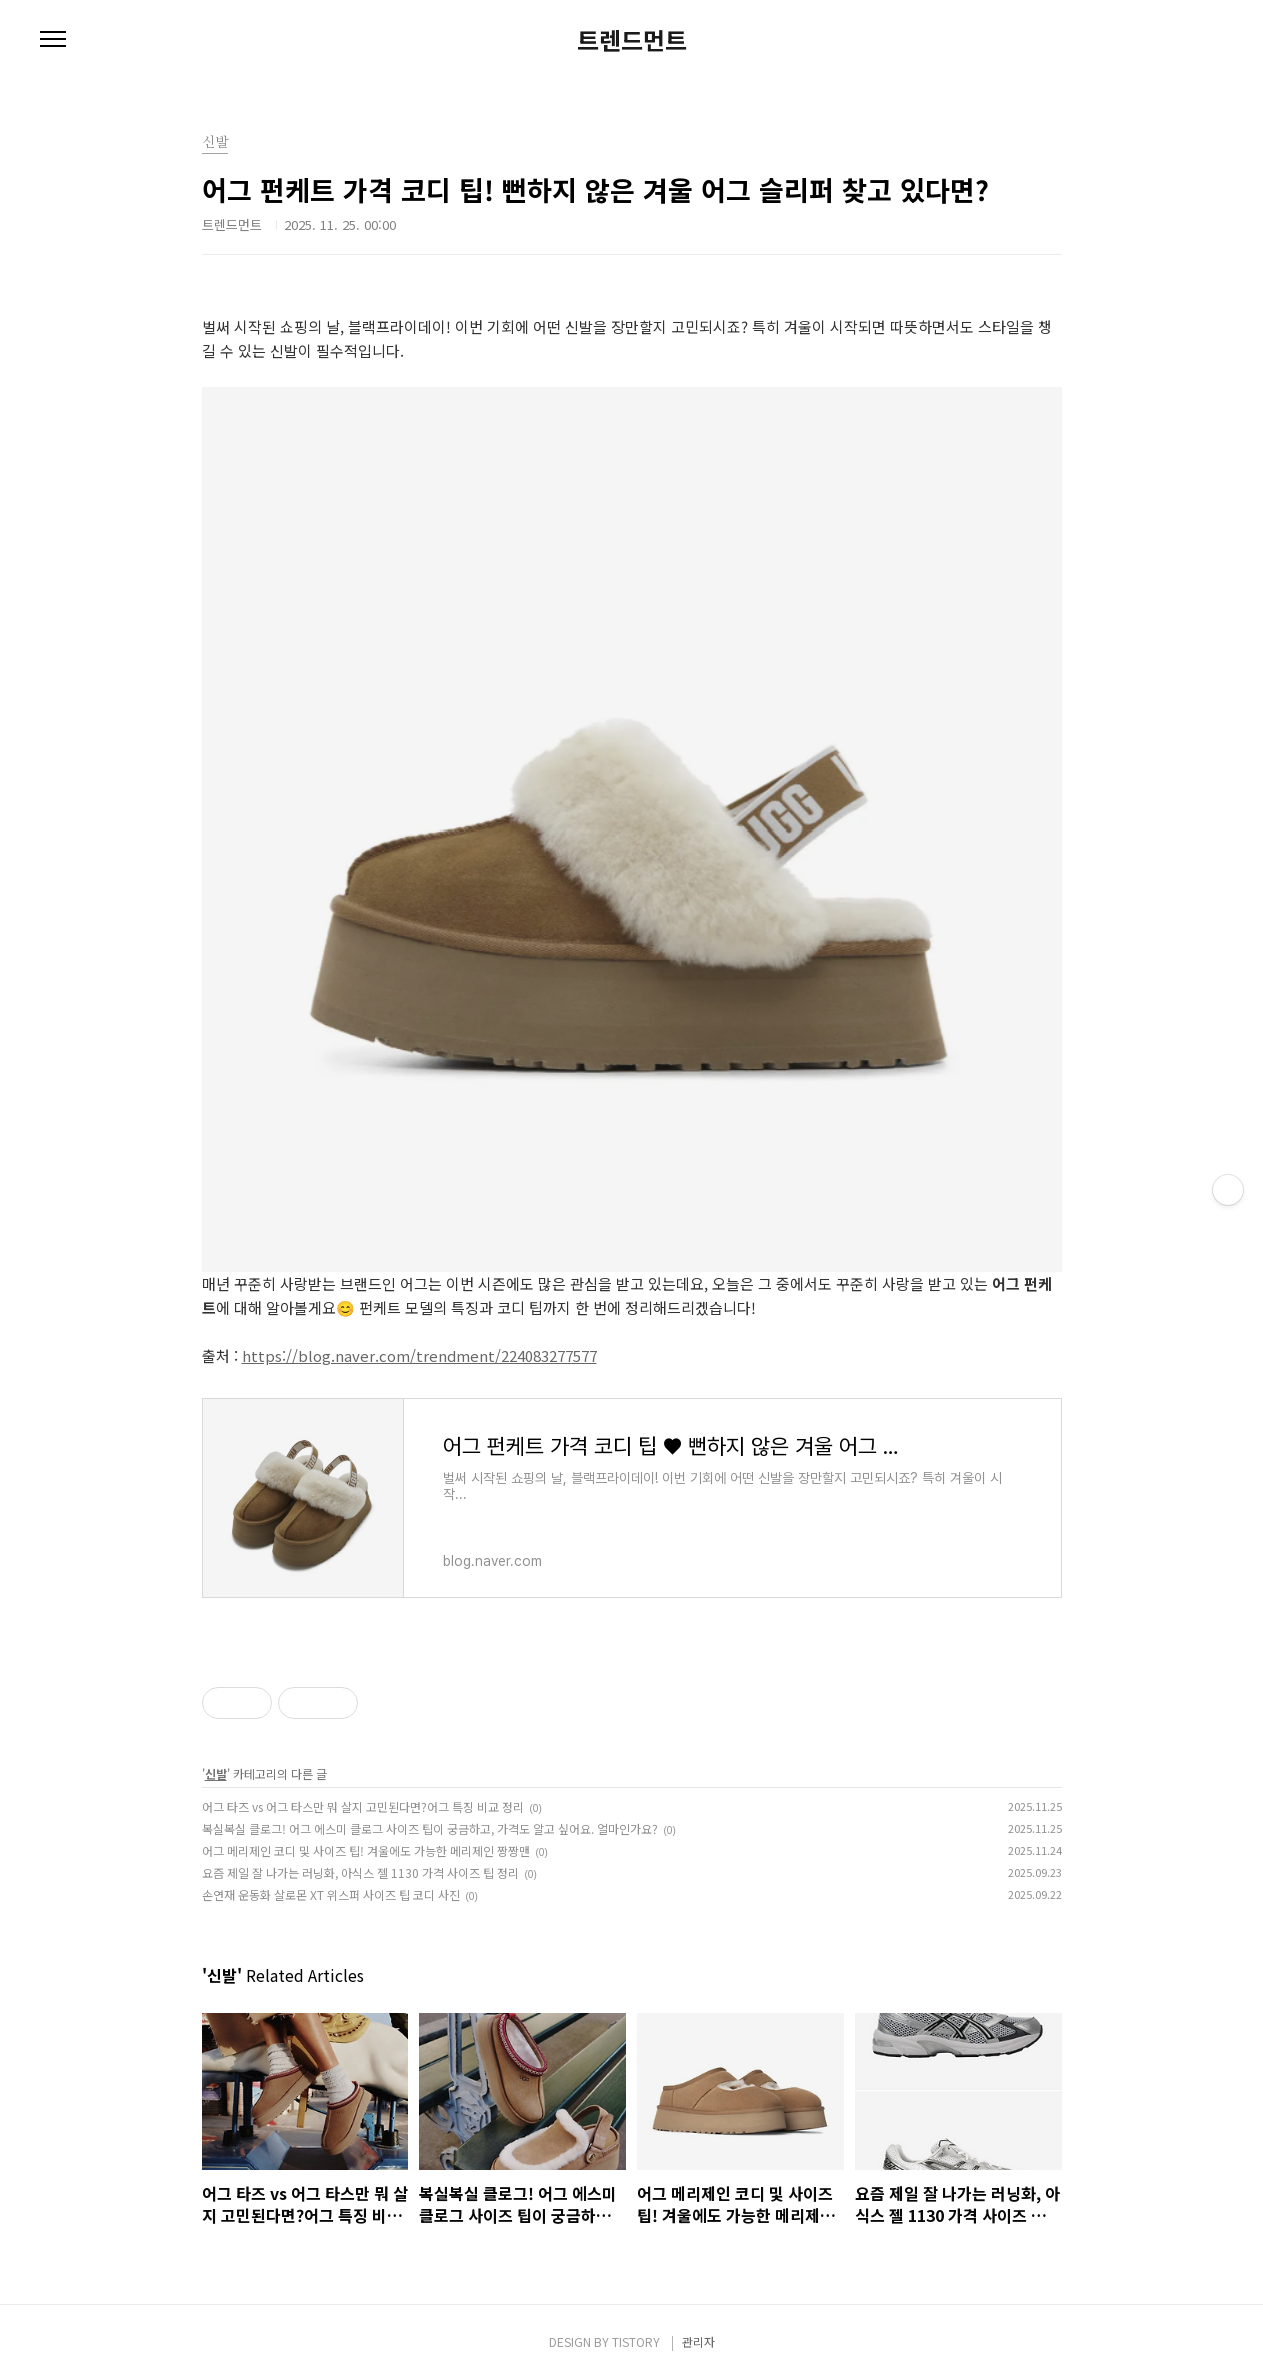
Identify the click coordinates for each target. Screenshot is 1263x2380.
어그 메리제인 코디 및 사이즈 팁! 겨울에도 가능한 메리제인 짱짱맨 (366, 1850)
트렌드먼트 (632, 40)
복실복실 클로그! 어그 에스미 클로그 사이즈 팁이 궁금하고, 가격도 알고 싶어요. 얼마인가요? (430, 1828)
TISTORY (636, 2341)
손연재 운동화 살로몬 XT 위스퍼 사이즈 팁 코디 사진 (331, 1894)
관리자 (698, 2341)
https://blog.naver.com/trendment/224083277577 (419, 1355)
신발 (216, 1773)
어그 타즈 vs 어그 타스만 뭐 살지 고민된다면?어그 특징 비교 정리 (363, 1806)
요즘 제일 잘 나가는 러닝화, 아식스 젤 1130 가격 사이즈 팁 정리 (360, 1872)
